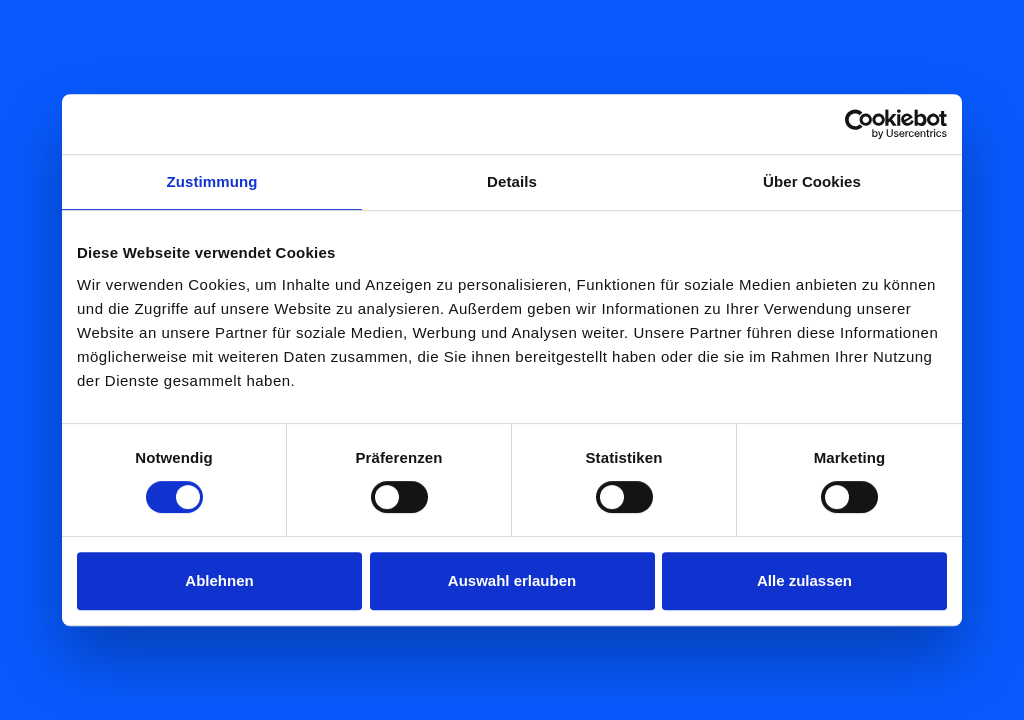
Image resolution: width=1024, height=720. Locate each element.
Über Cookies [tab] (812, 181)
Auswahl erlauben (512, 580)
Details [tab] (512, 181)
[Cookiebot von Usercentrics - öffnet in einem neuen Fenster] (859, 124)
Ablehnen (219, 580)
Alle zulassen (804, 580)
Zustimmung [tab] (212, 181)
